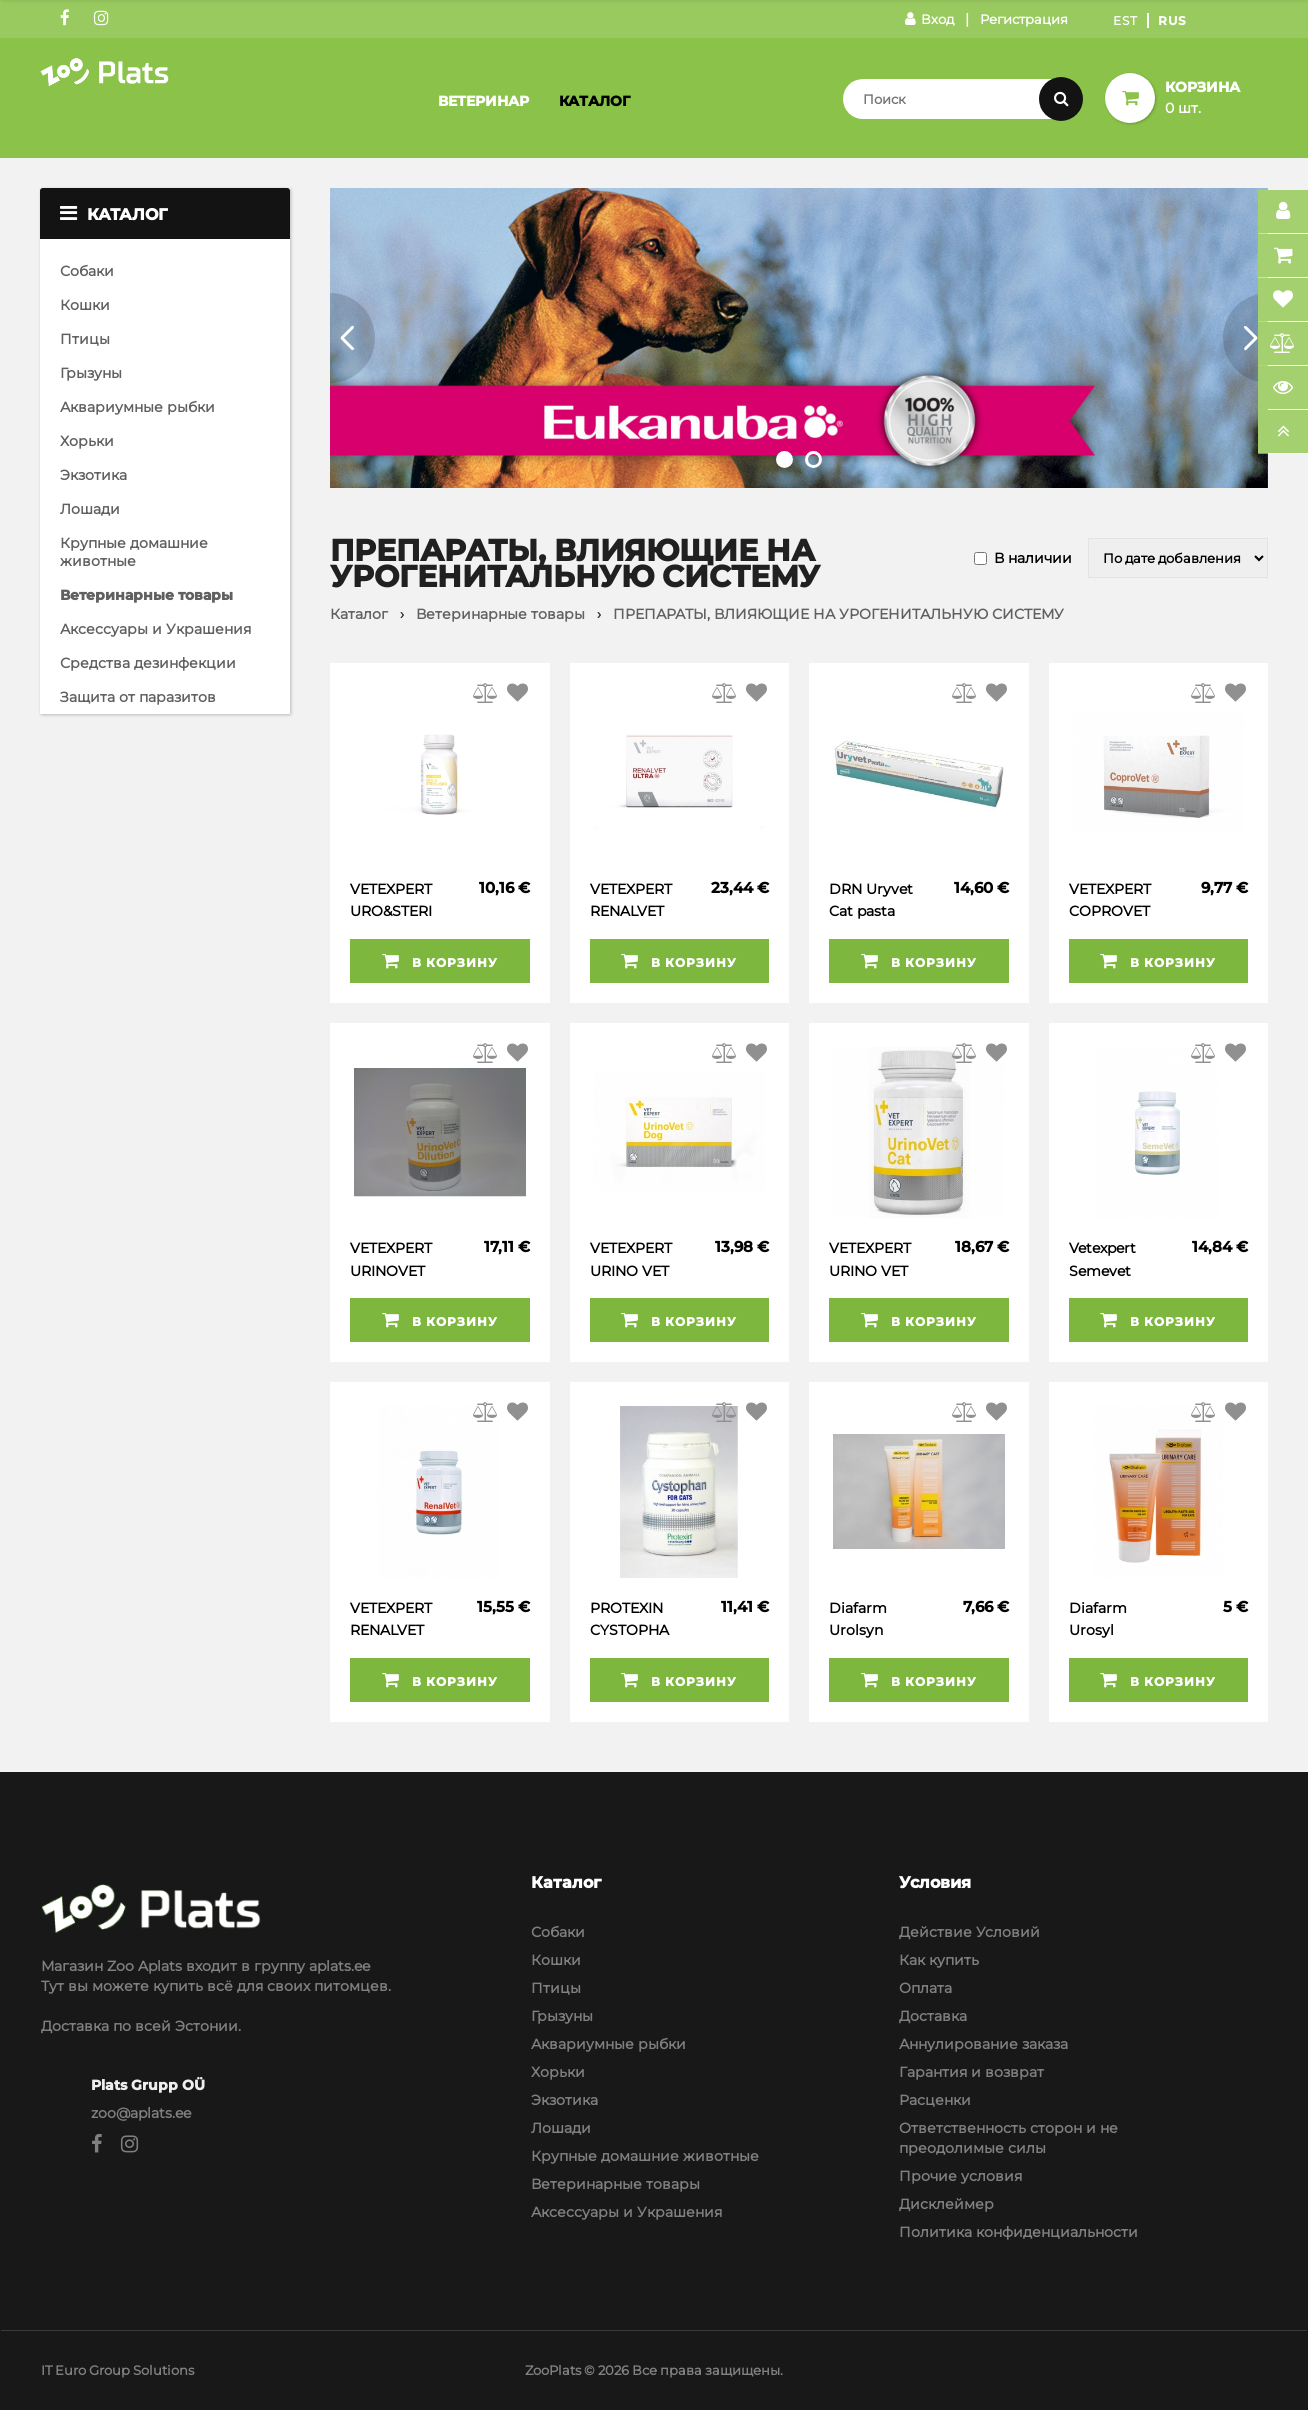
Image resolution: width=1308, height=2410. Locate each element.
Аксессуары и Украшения (155, 629)
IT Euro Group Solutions (117, 2370)
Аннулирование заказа (983, 2044)
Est (1125, 20)
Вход (929, 19)
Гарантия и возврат (971, 2072)
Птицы (85, 339)
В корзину (440, 961)
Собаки (87, 271)
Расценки (935, 2100)
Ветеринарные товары (146, 595)
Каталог (594, 101)
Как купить (939, 1960)
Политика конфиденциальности (1018, 2232)
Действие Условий (969, 1932)
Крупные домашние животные (134, 552)
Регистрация (1024, 19)
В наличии (1033, 558)
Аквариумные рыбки (137, 407)
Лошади (90, 509)
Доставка (933, 2016)
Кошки (85, 305)
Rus (1172, 20)
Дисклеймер (946, 2204)
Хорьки (87, 441)
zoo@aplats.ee (141, 2113)
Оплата (925, 1988)
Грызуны (91, 373)
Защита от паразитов (138, 697)
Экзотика (93, 475)
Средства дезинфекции (148, 663)
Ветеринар (483, 101)
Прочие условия (960, 2176)
